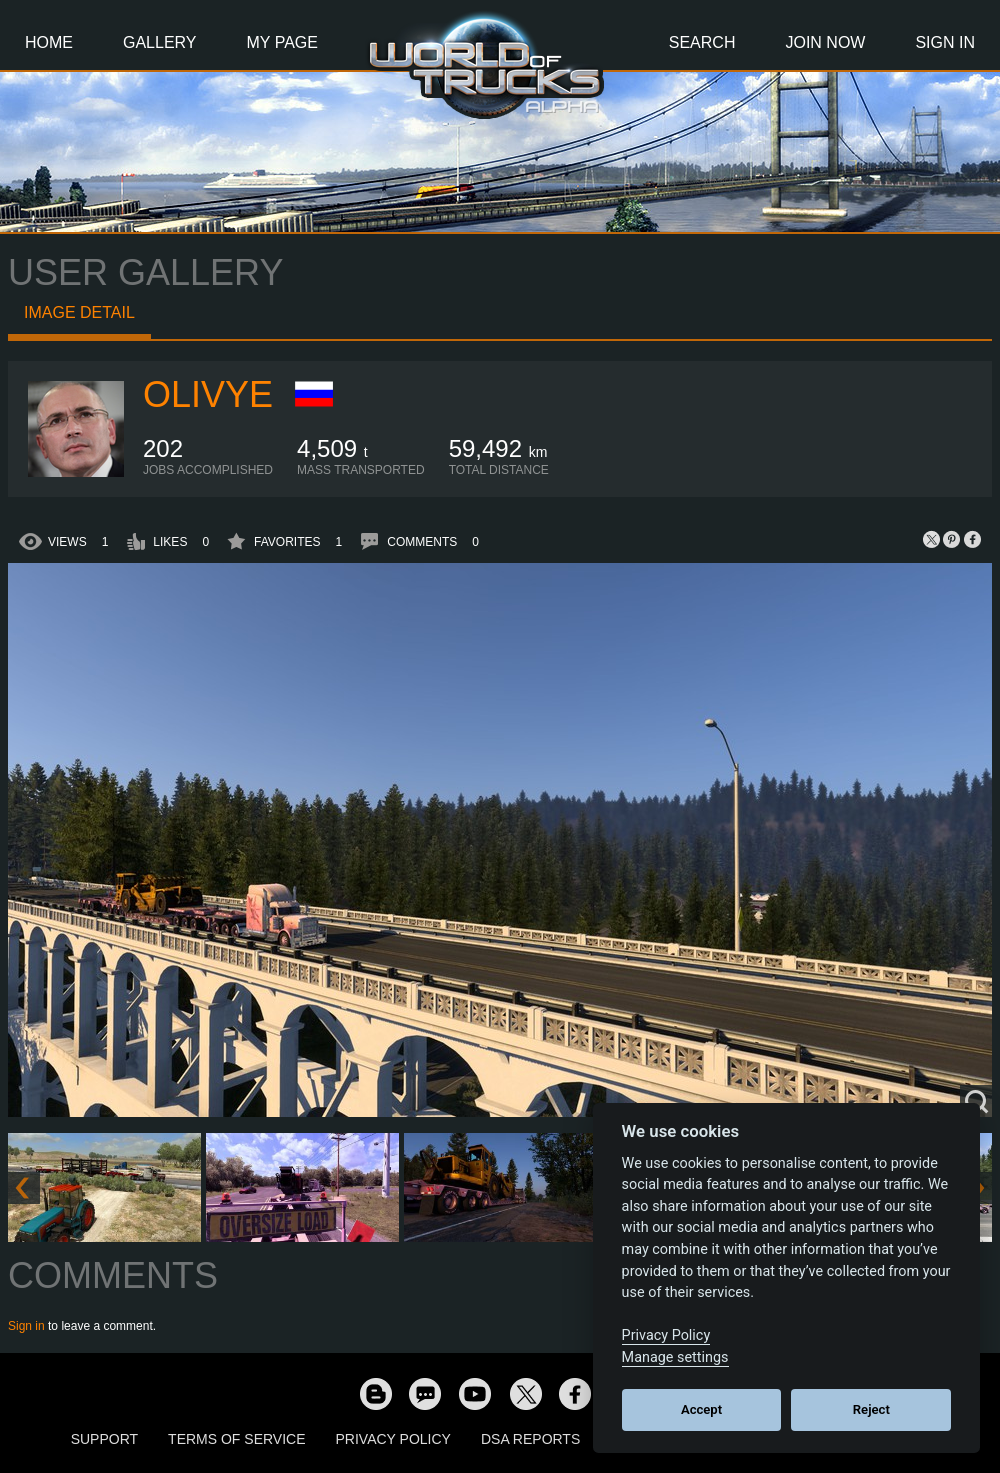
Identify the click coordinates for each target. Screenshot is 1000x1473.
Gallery (160, 42)
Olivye (208, 394)
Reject (871, 1409)
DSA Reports (530, 1439)
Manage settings (675, 1357)
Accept (701, 1409)
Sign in (26, 1326)
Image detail (79, 312)
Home (49, 42)
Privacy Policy (393, 1439)
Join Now (825, 42)
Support (104, 1439)
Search (702, 42)
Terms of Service (236, 1439)
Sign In (945, 42)
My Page (282, 42)
